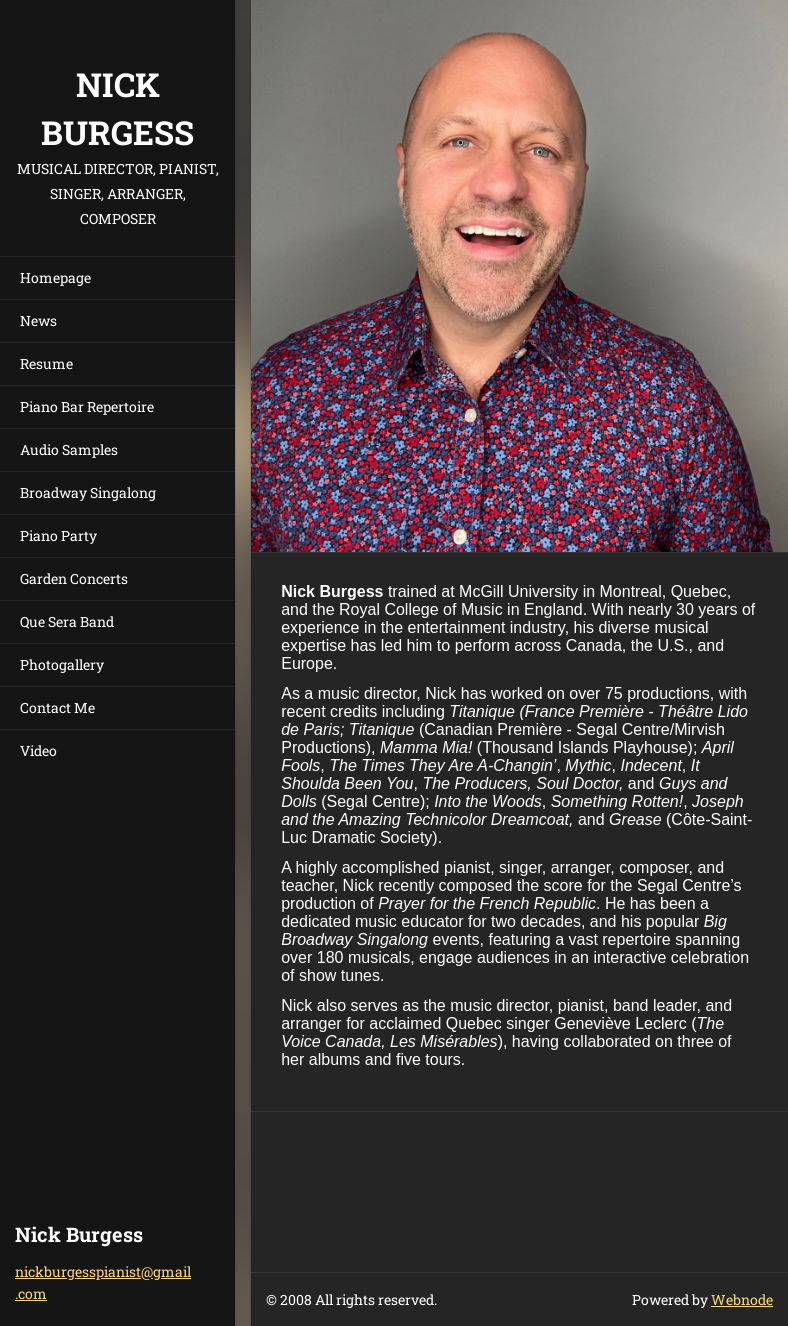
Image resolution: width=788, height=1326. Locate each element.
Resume (46, 363)
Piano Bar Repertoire (87, 406)
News (38, 320)
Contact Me (57, 707)
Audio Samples (69, 449)
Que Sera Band (67, 621)
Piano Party (58, 535)
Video (38, 750)
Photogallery (62, 664)
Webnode (742, 1299)
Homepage (55, 277)
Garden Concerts (74, 578)
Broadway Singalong (88, 492)
